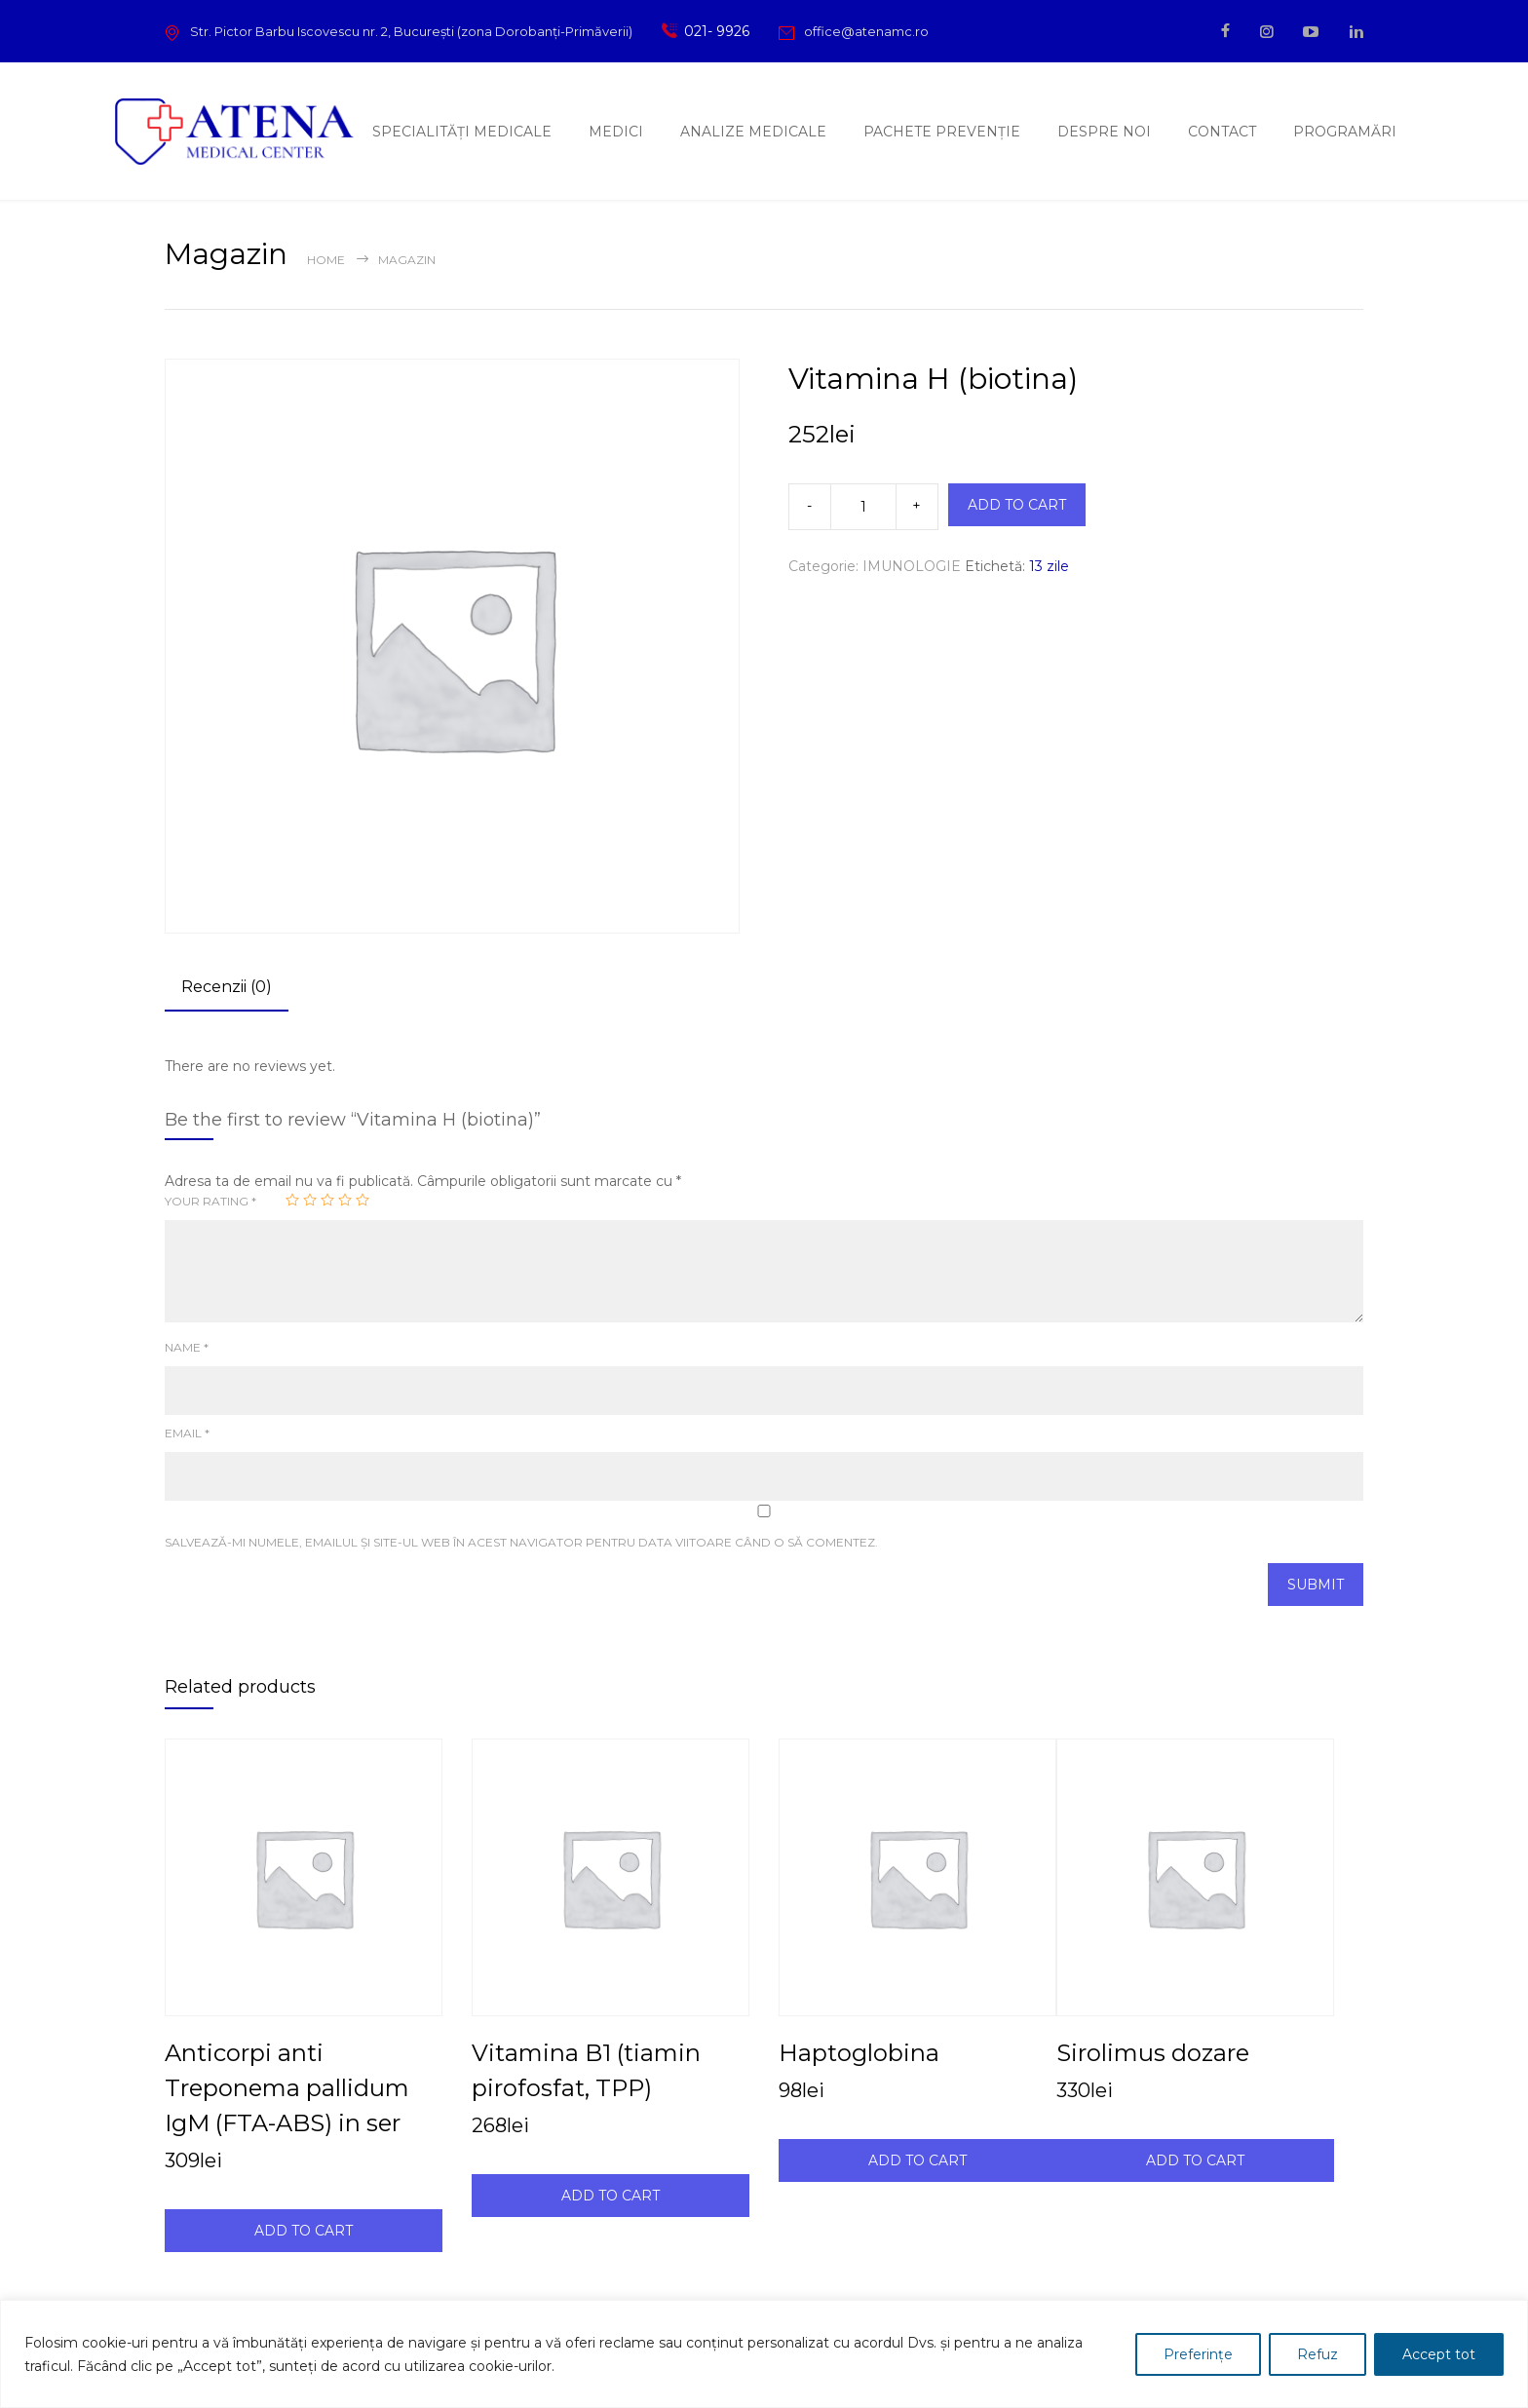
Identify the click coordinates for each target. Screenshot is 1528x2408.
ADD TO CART (1017, 505)
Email (187, 1433)
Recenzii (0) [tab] (226, 986)
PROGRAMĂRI (1344, 131)
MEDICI (616, 131)
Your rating (210, 1201)
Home (326, 259)
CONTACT (1222, 131)
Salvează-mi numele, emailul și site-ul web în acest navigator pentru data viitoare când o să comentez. (521, 1542)
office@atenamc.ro (866, 31)
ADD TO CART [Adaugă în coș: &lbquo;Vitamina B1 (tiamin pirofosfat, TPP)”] (610, 2195)
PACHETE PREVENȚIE (941, 131)
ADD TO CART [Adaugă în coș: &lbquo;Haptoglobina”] (917, 2160)
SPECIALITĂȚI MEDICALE (462, 131)
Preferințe (1198, 2354)
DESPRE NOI (1104, 131)
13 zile (1049, 566)
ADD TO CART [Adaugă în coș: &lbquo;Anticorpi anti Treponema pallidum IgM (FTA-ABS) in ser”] (303, 2230)
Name (187, 1347)
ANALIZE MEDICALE (753, 131)
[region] (764, 2354)
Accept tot (1438, 2354)
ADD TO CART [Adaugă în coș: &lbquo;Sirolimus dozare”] (1195, 2160)
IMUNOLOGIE (911, 566)
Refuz (1317, 2354)
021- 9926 (713, 31)
